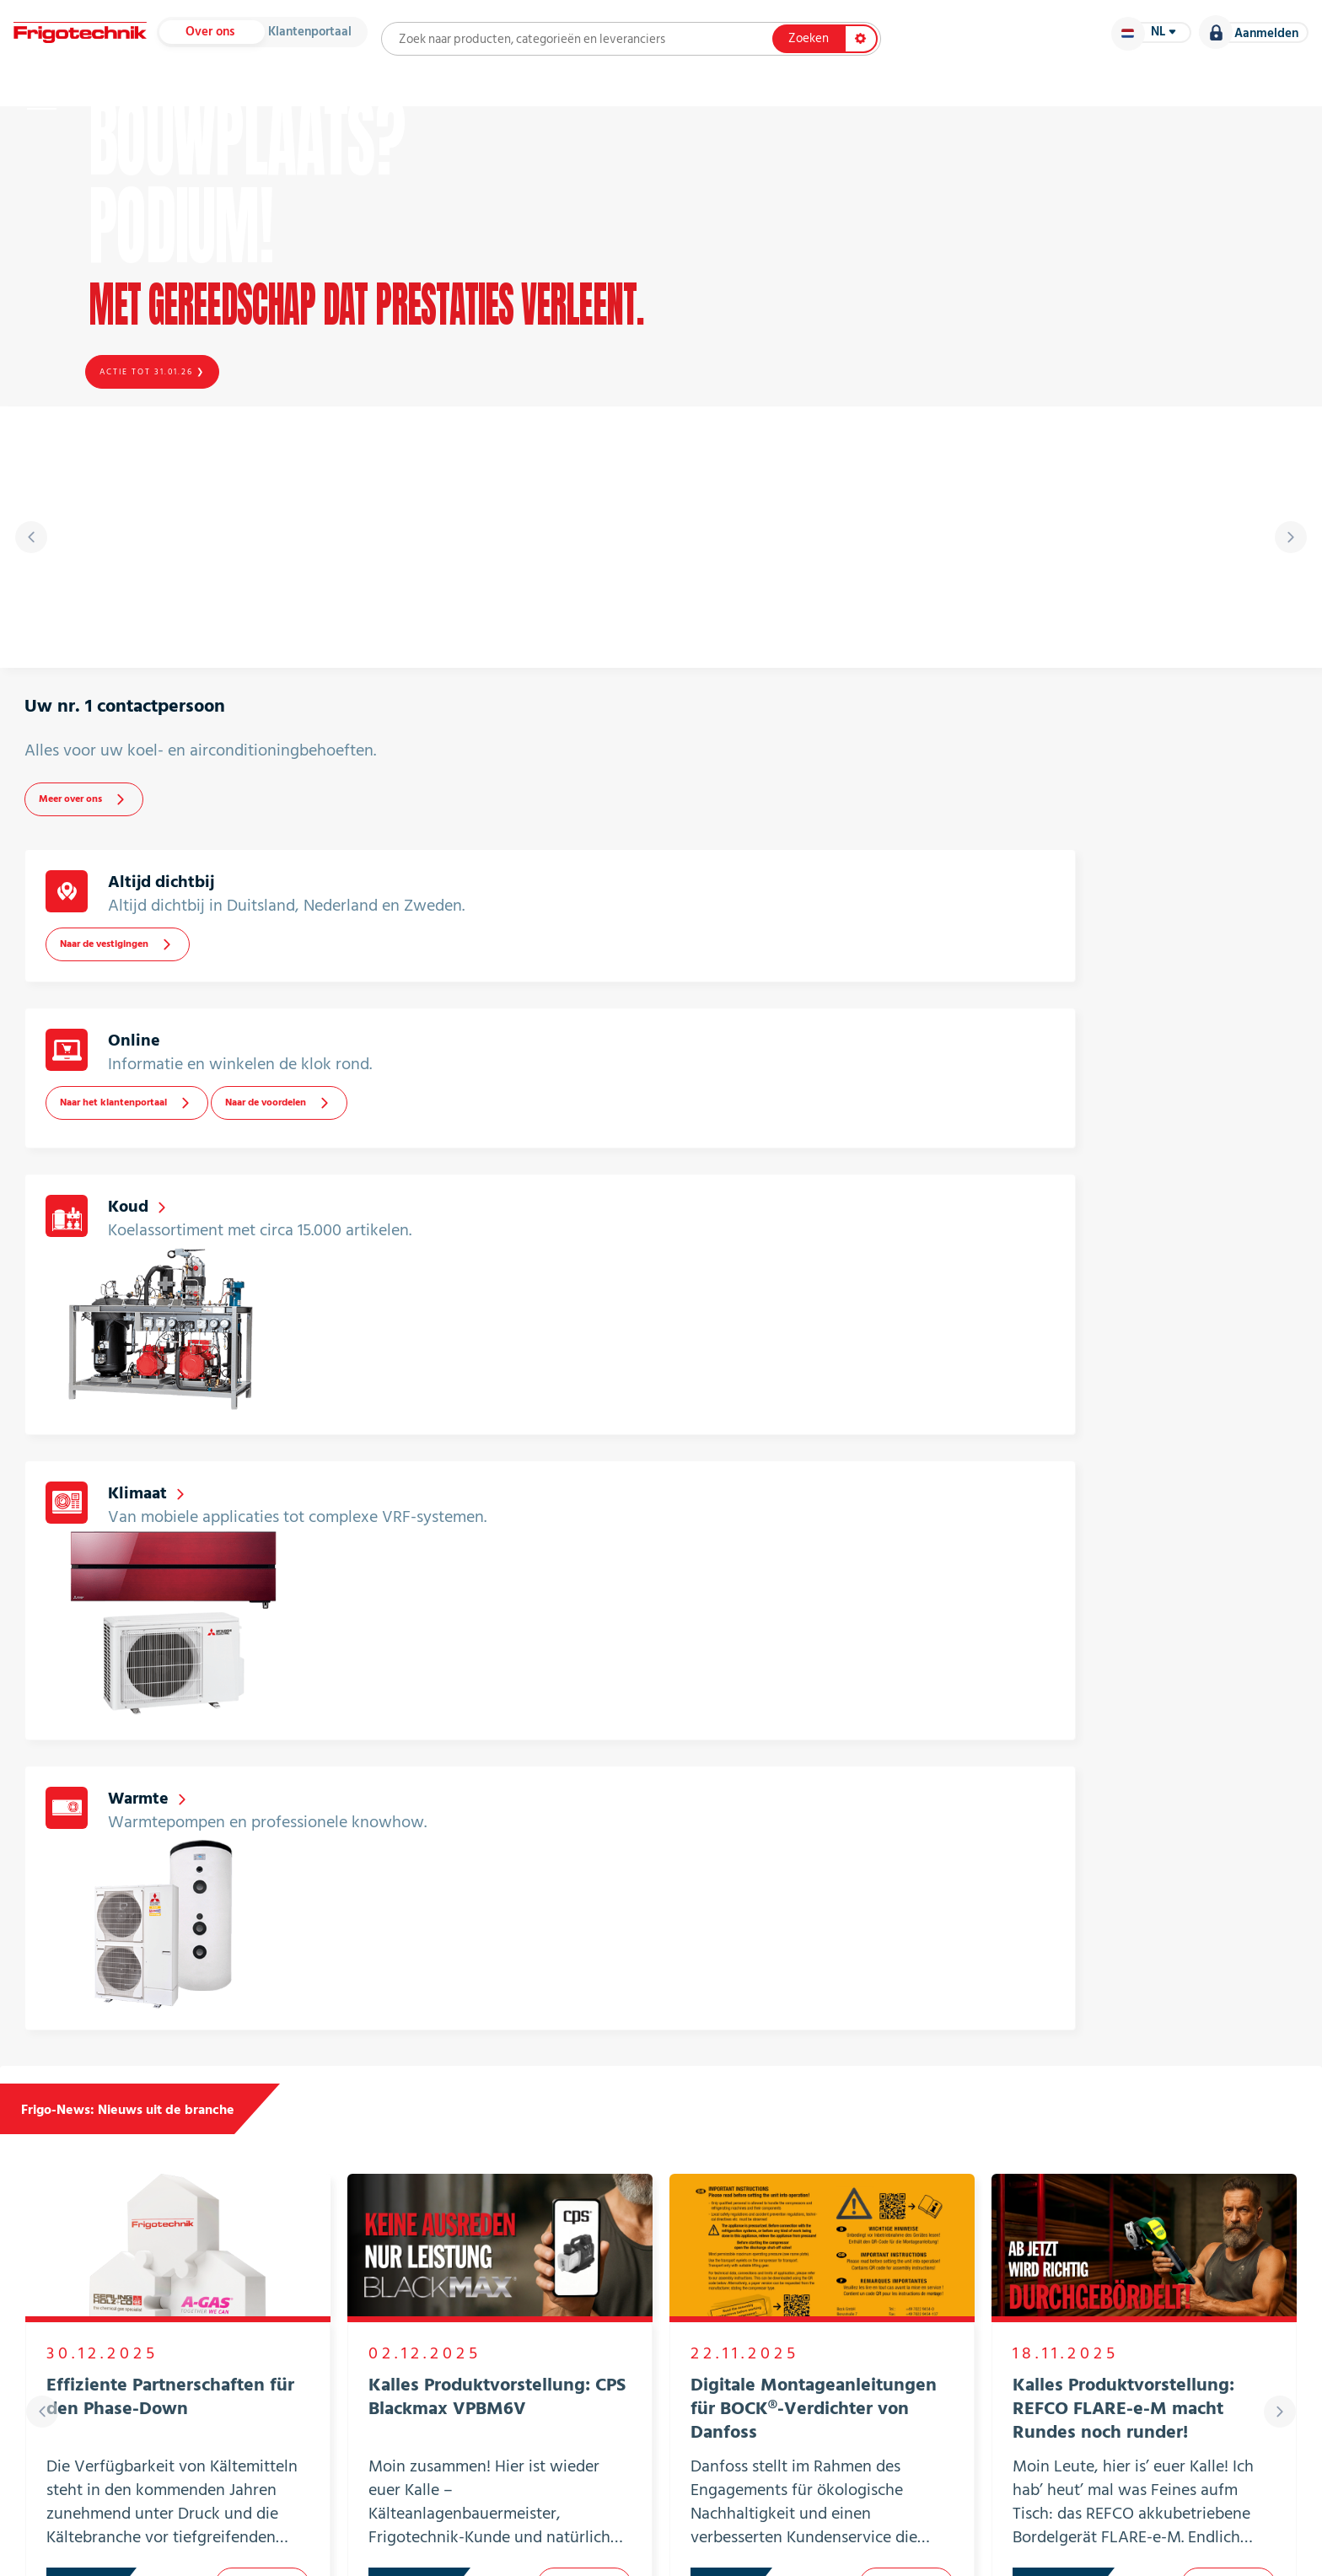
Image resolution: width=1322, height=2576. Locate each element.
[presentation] (42, 674)
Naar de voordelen (1135, 939)
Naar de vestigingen (563, 951)
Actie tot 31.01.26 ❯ (154, 448)
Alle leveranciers (1115, 2081)
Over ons (253, 40)
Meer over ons (125, 957)
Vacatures (1211, 101)
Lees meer (262, 1718)
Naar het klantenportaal (975, 939)
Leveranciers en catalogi (343, 101)
